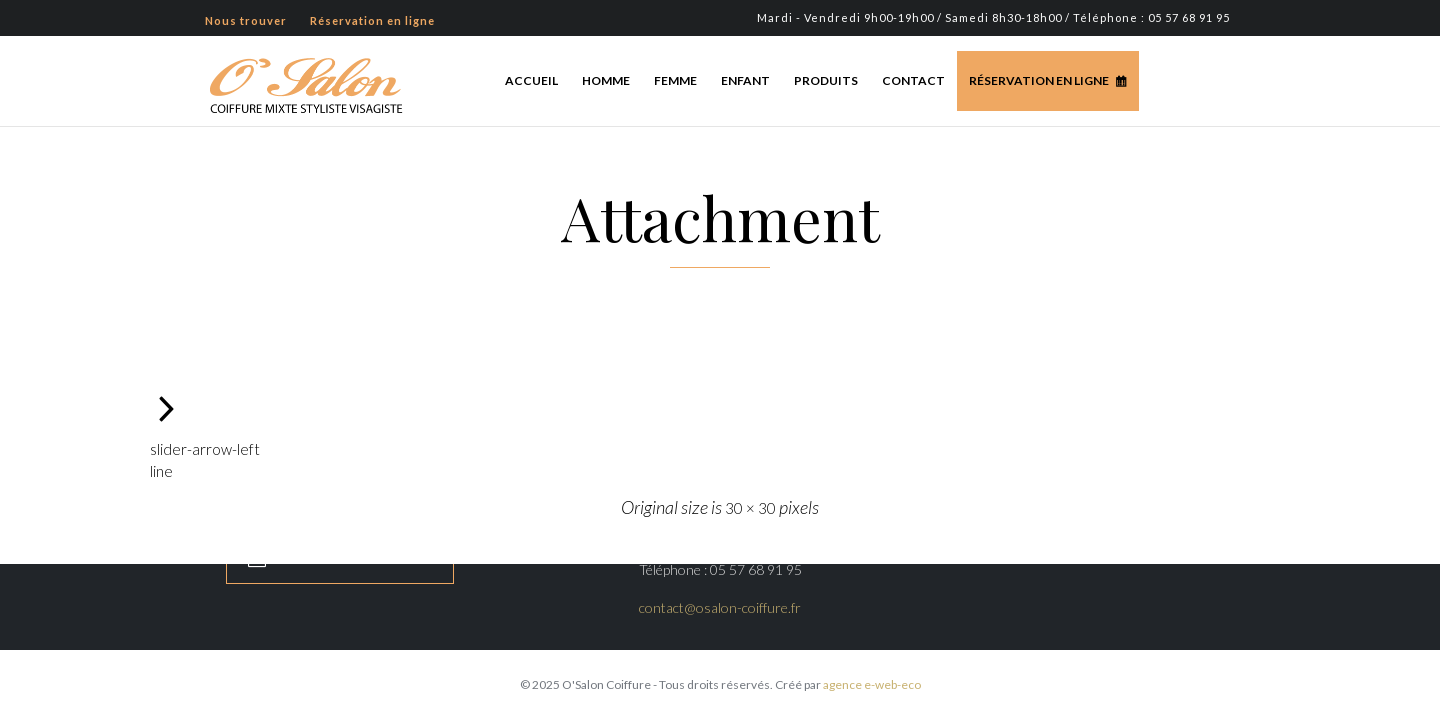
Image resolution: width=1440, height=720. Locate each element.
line (161, 471)
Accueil (531, 80)
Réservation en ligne (1039, 80)
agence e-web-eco (872, 684)
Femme (675, 80)
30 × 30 (750, 508)
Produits (826, 80)
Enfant (745, 80)
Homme (606, 80)
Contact (913, 80)
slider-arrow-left (205, 449)
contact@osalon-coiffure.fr (720, 607)
